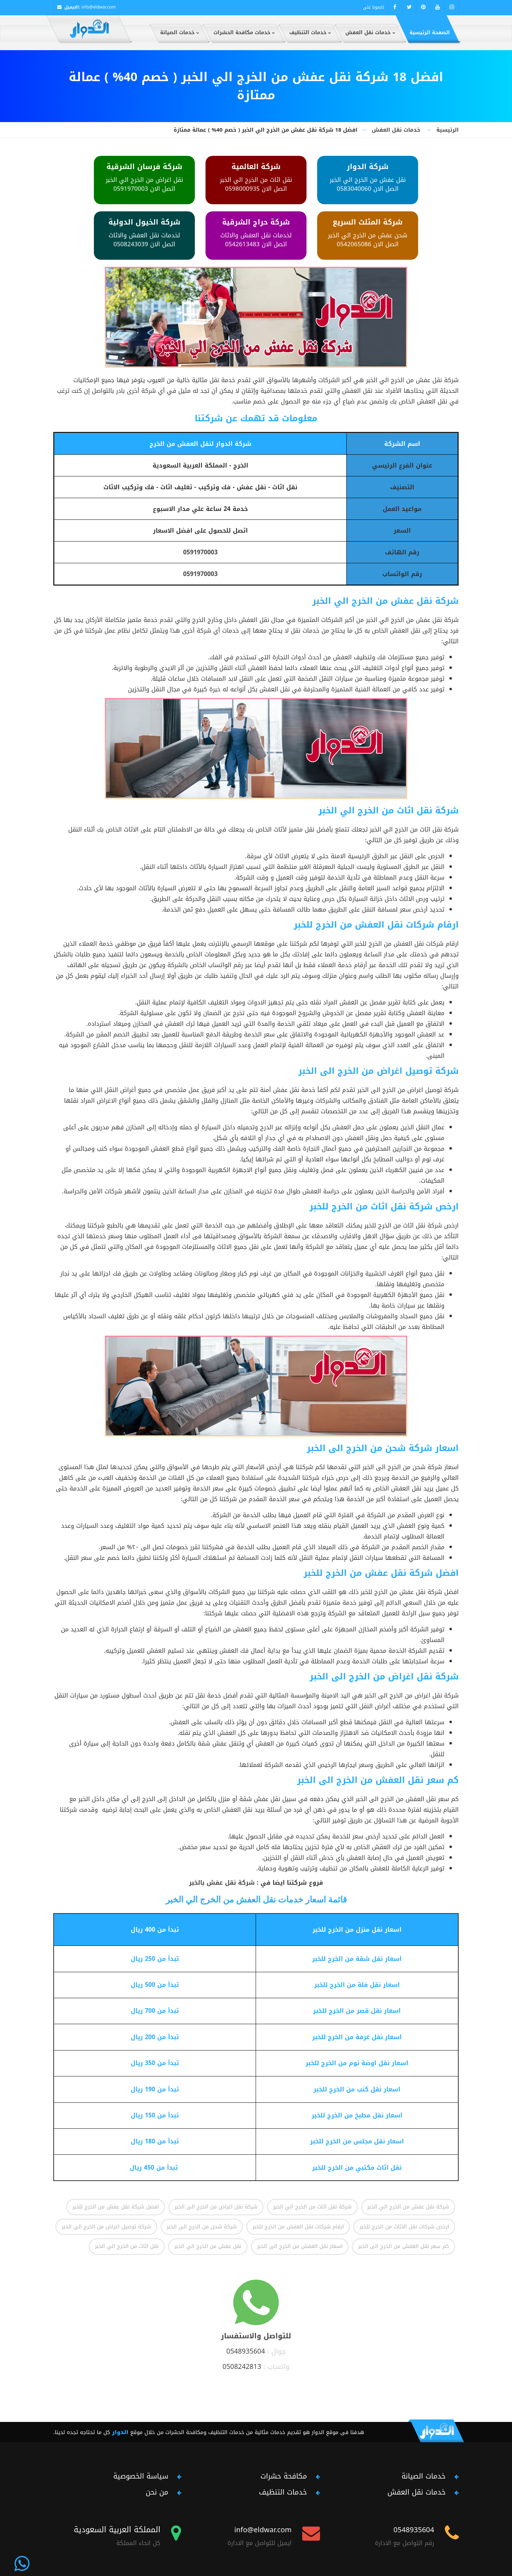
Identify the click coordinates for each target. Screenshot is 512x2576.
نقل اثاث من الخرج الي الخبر (127, 2246)
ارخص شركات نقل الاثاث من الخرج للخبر (404, 2227)
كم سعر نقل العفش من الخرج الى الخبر (403, 2246)
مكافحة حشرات (283, 2476)
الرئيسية (447, 130)
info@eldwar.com (98, 7)
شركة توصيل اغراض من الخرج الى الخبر (106, 2227)
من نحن (157, 2492)
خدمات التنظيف (283, 2492)
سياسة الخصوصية (140, 2476)
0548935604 (245, 2351)
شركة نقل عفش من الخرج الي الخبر (408, 2207)
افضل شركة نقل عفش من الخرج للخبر (115, 2207)
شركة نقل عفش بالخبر (222, 1882)
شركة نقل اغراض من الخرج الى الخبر (216, 2207)
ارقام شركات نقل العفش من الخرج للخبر (298, 2227)
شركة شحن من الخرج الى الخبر (202, 2227)
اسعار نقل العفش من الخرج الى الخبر (299, 2246)
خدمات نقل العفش (396, 130)
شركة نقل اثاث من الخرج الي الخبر (312, 2207)
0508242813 (242, 2366)
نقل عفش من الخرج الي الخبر (207, 2246)
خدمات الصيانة (423, 2476)
